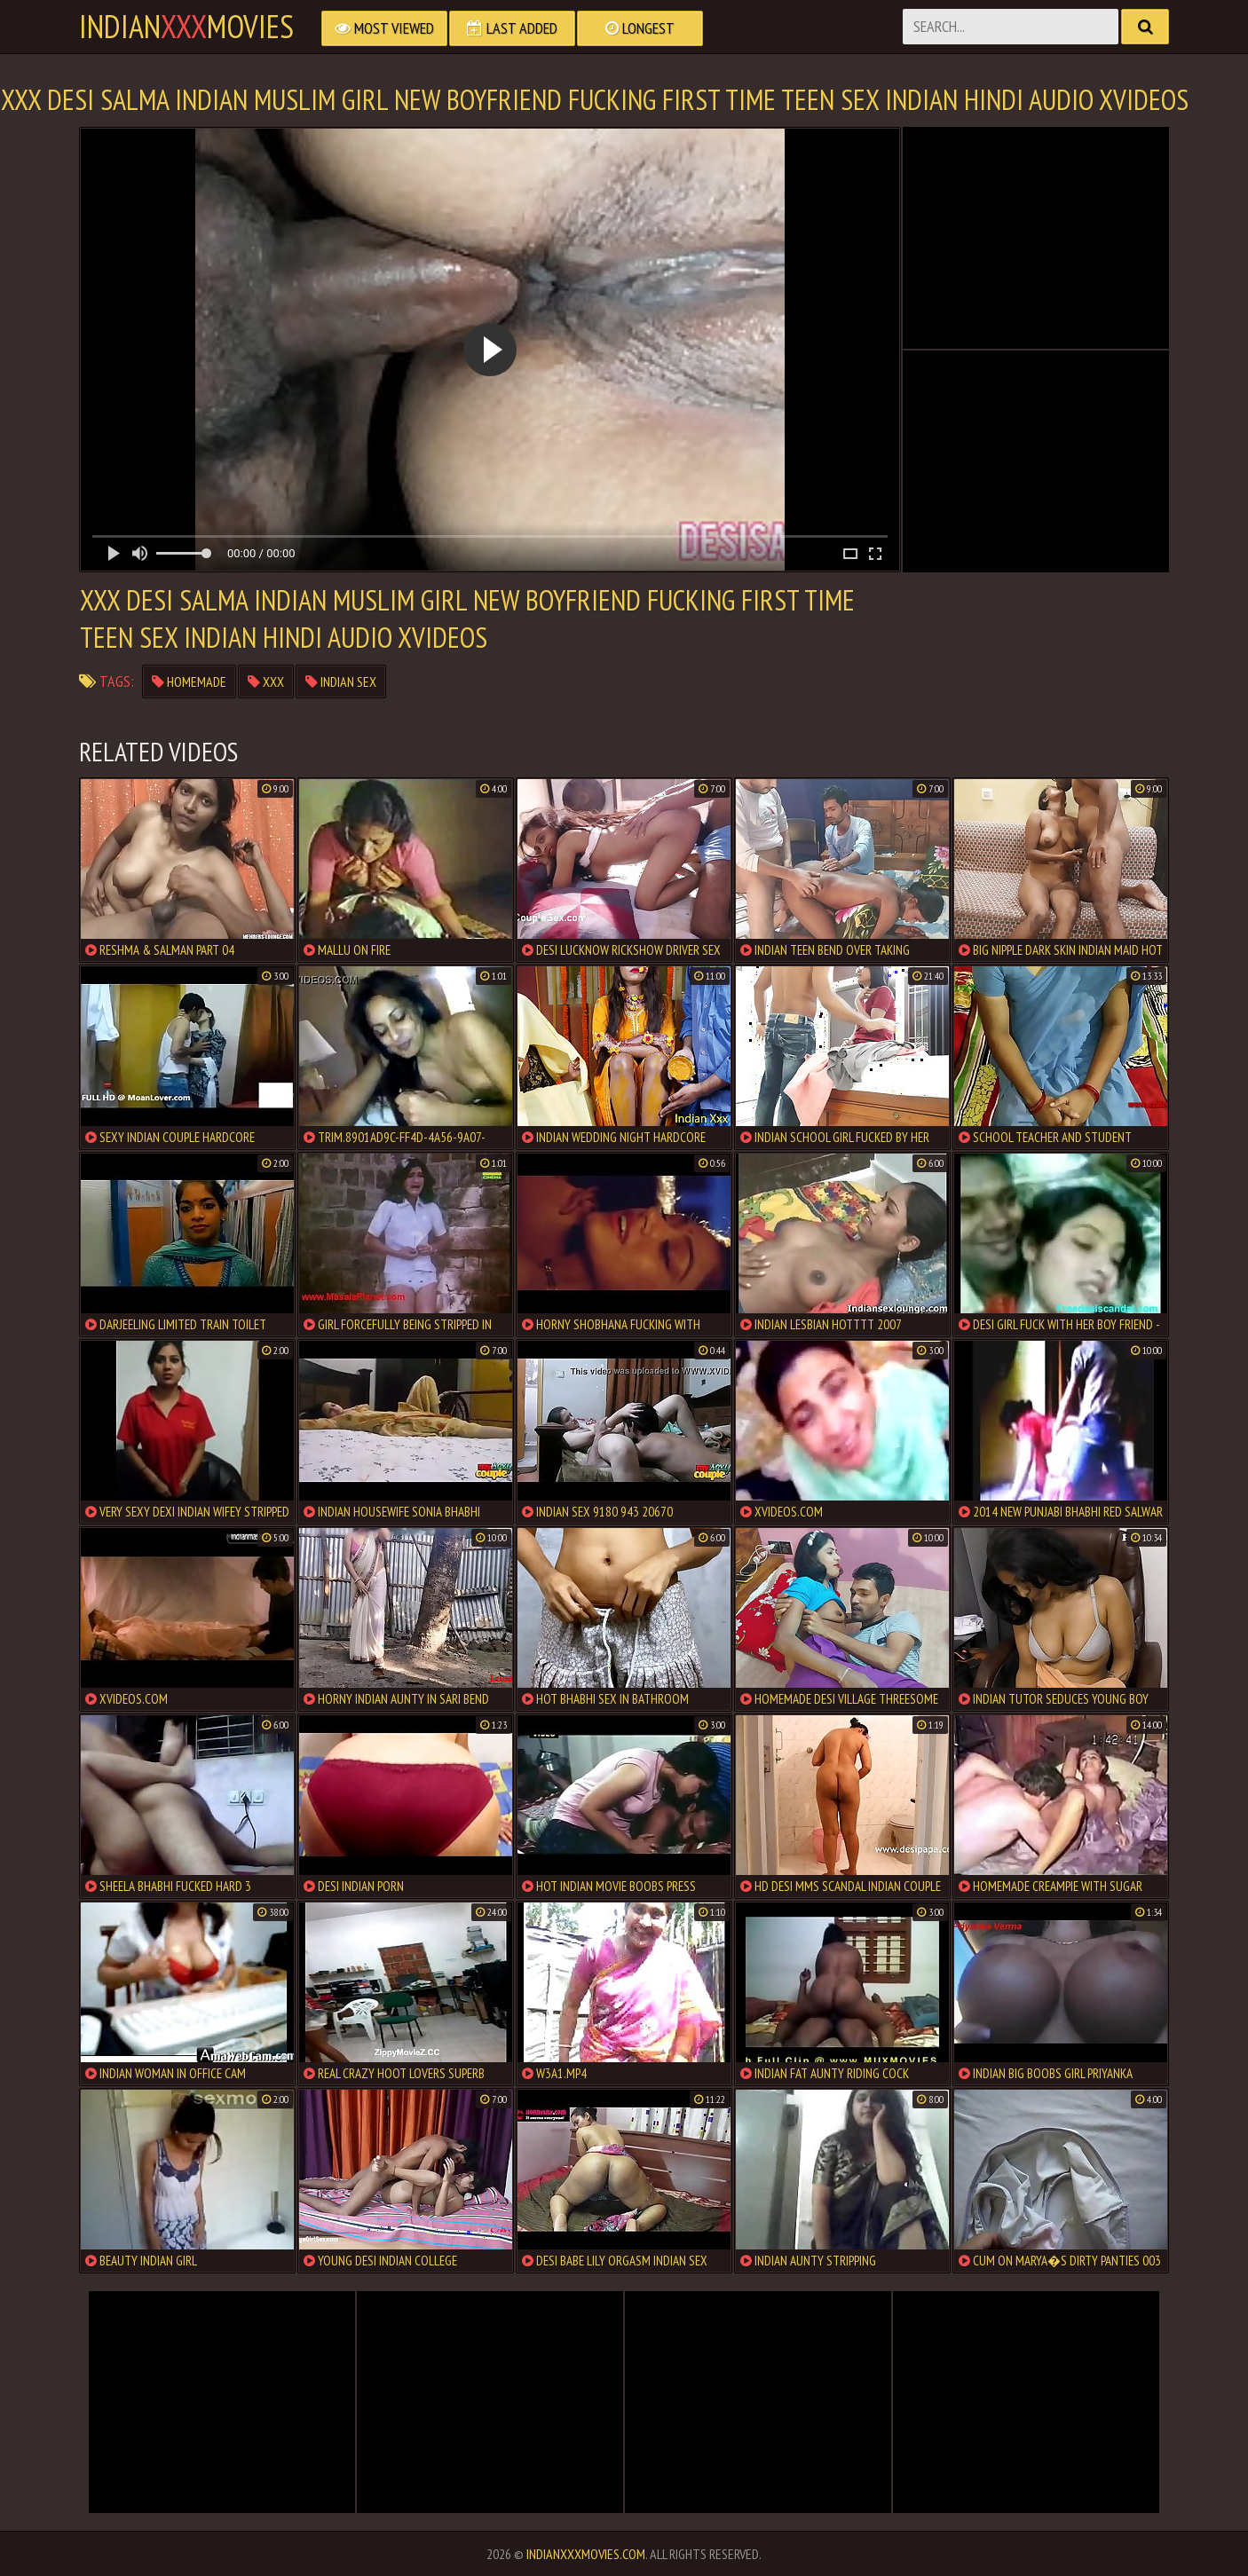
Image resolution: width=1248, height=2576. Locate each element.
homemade (189, 681)
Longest (640, 28)
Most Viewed (384, 28)
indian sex (340, 681)
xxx (266, 681)
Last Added (512, 28)
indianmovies (186, 26)
